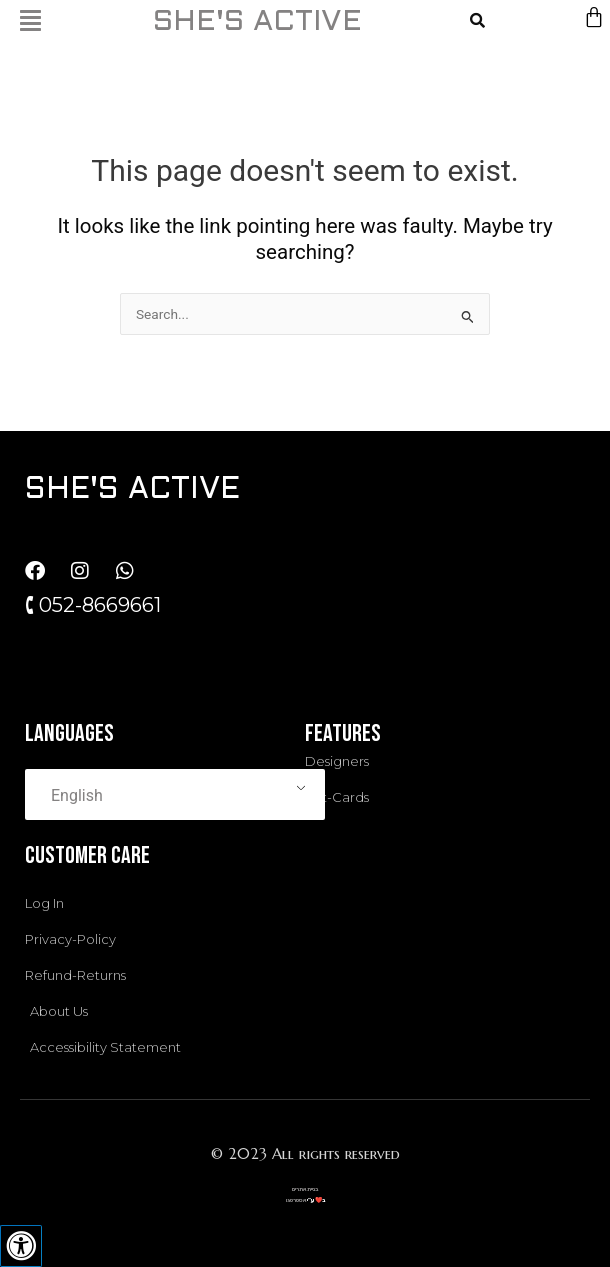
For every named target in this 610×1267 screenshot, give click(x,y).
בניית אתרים (305, 1189)
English (77, 795)
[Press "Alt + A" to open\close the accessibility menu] (21, 1246)
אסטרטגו (296, 1200)
